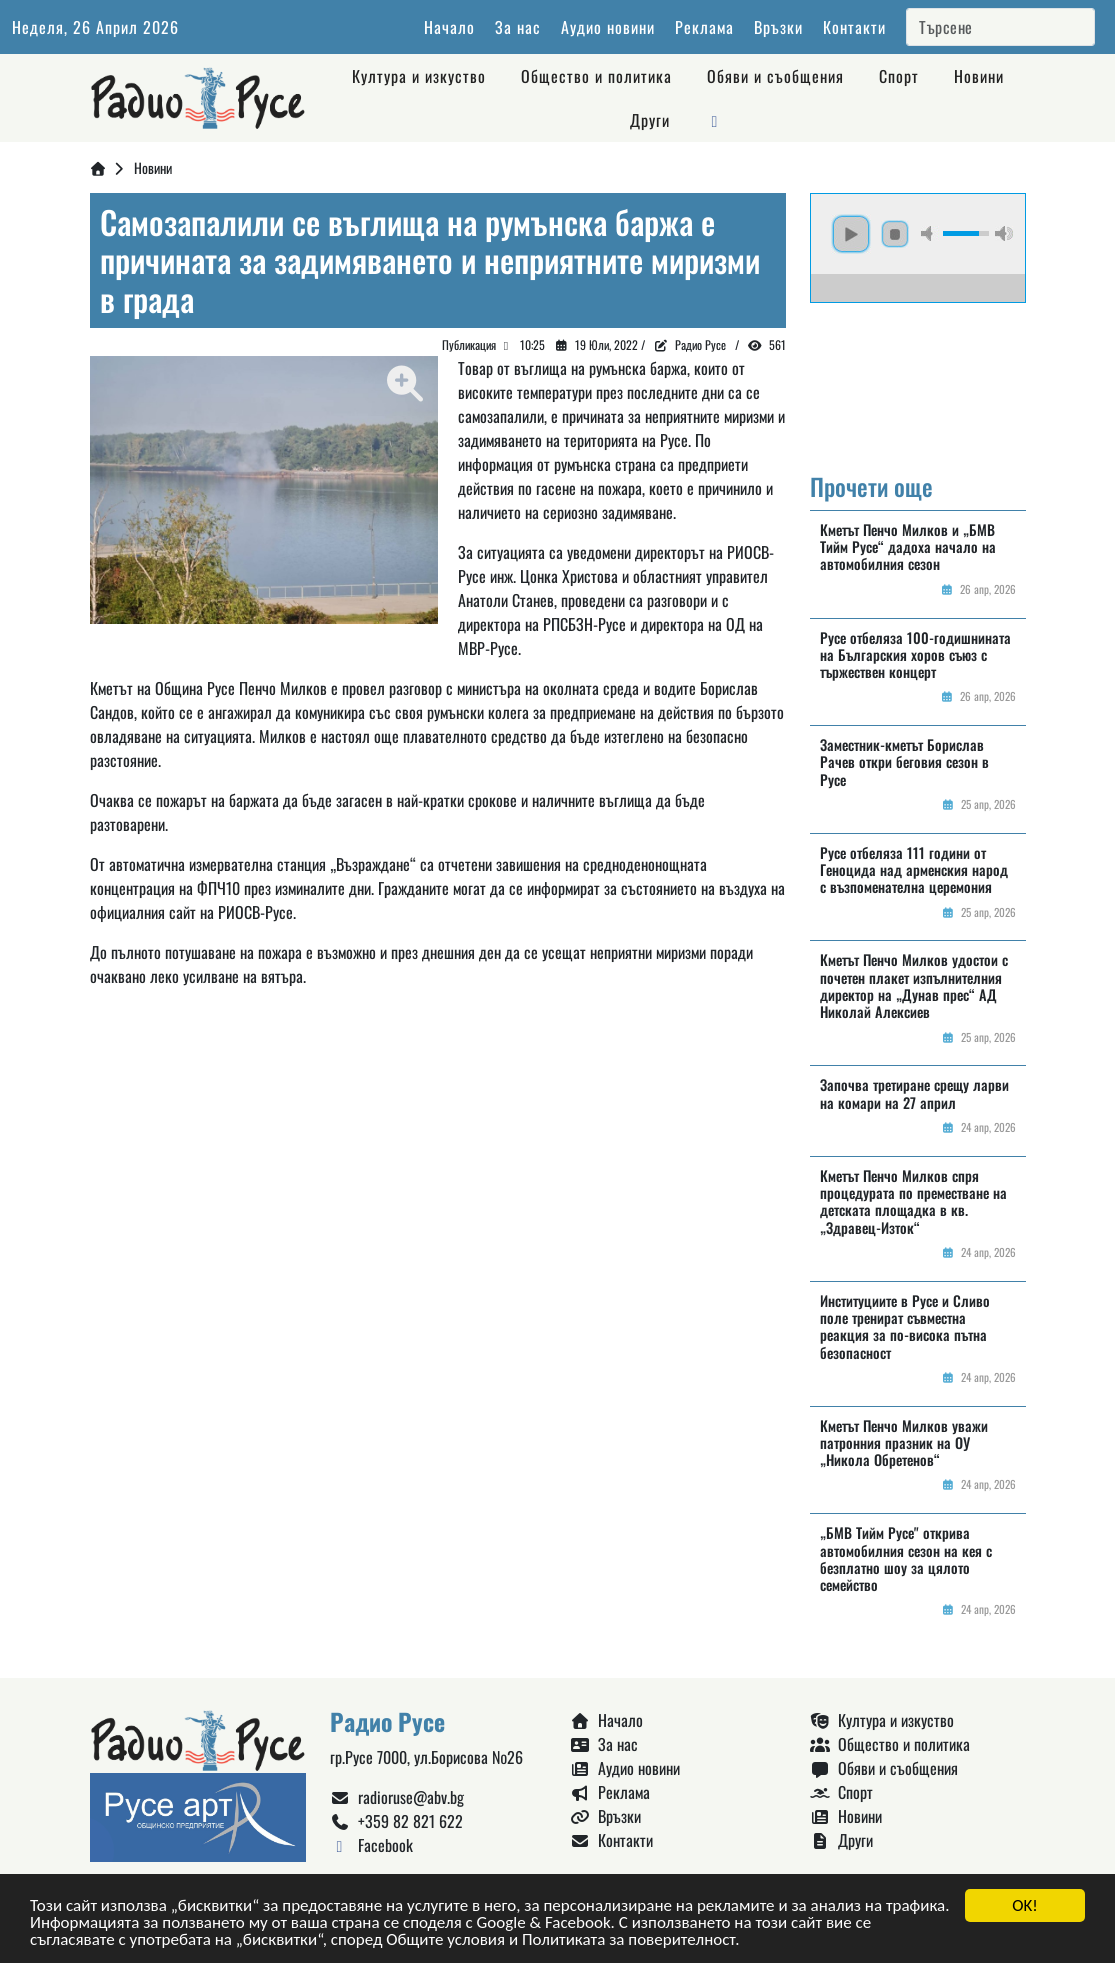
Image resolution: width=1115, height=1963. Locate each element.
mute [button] (930, 233)
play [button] (851, 234)
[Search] (1000, 27)
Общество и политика (596, 76)
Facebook (371, 1845)
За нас (518, 27)
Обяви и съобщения (775, 76)
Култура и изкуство (419, 76)
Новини (979, 76)
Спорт (899, 76)
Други (650, 120)
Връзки (778, 27)
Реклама (704, 27)
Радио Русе (700, 344)
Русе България (918, 378)
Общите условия (445, 1940)
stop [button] (895, 234)
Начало (449, 27)
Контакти (854, 27)
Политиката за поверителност (628, 1940)
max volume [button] (1004, 233)
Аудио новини (608, 27)
